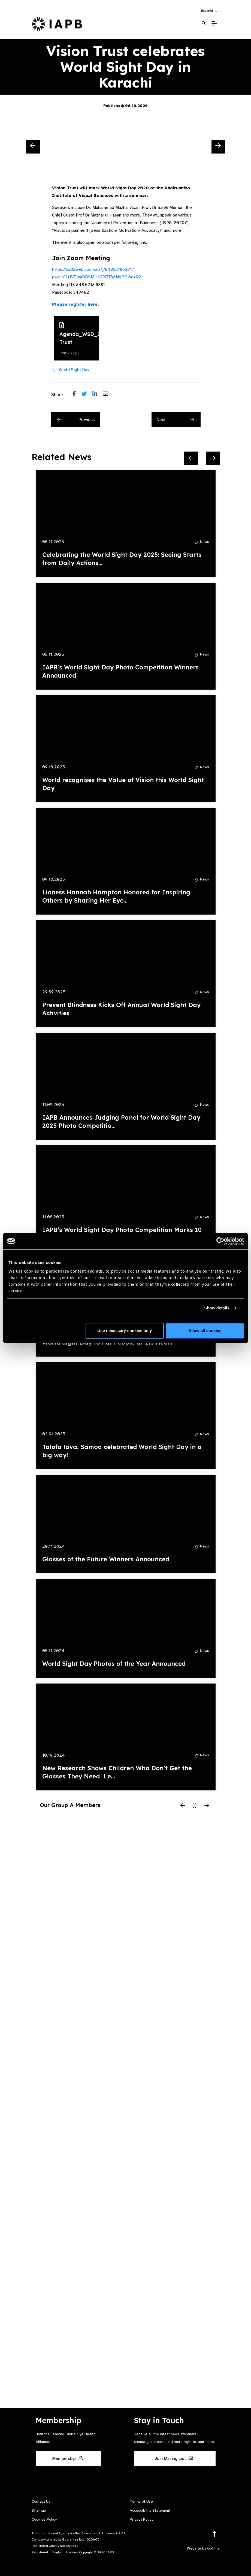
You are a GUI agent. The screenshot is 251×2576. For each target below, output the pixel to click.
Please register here (75, 304)
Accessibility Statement (150, 2510)
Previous (76, 419)
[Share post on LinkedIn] (97, 395)
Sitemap (39, 2510)
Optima (213, 2548)
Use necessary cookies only (124, 1330)
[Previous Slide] (33, 147)
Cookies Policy (44, 2519)
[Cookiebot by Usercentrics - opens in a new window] (220, 1241)
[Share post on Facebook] (76, 395)
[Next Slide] (218, 147)
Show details (216, 1308)
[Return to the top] (215, 2534)
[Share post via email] (108, 395)
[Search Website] (203, 23)
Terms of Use (141, 2501)
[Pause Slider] (195, 1806)
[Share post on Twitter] (86, 395)
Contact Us (41, 2501)
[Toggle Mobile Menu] (214, 23)
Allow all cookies (205, 1330)
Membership (67, 2458)
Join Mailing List (174, 2458)
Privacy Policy (141, 2519)
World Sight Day (74, 369)
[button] (209, 10)
